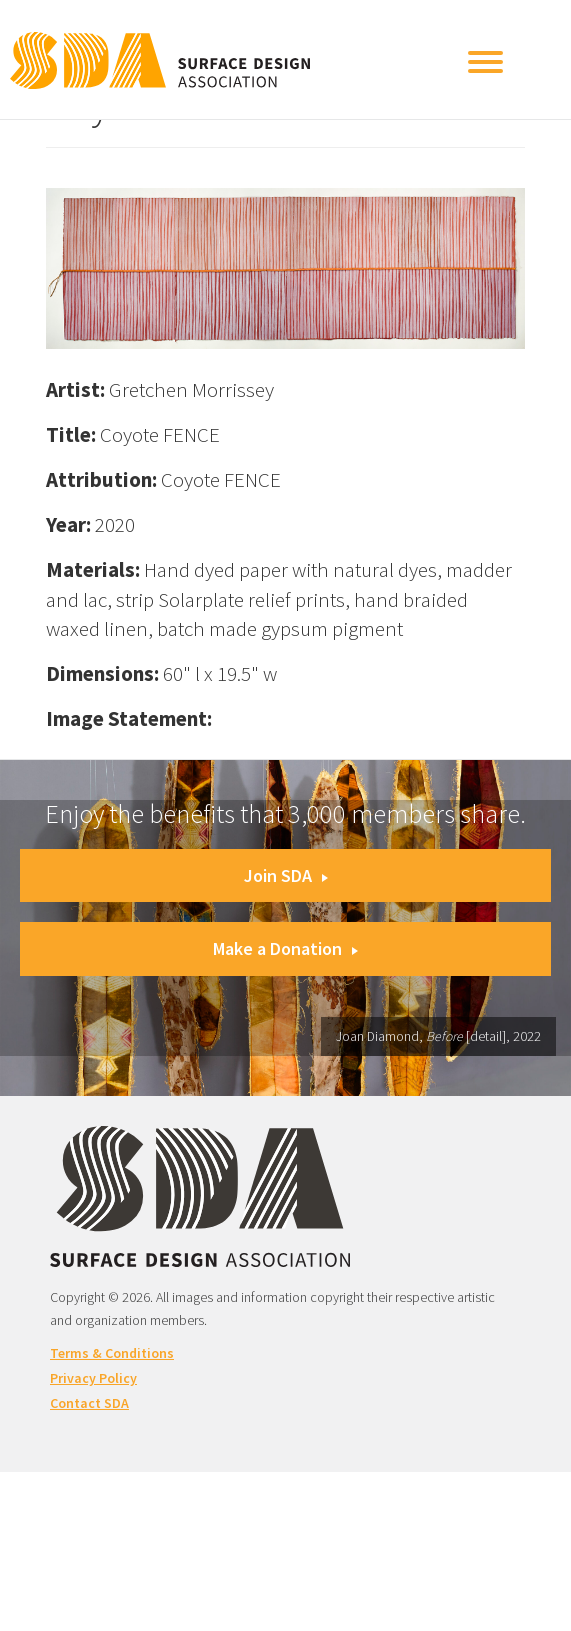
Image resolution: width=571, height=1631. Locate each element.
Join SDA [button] (286, 875)
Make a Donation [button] (285, 948)
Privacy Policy (93, 1378)
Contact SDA (89, 1403)
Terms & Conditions (112, 1353)
